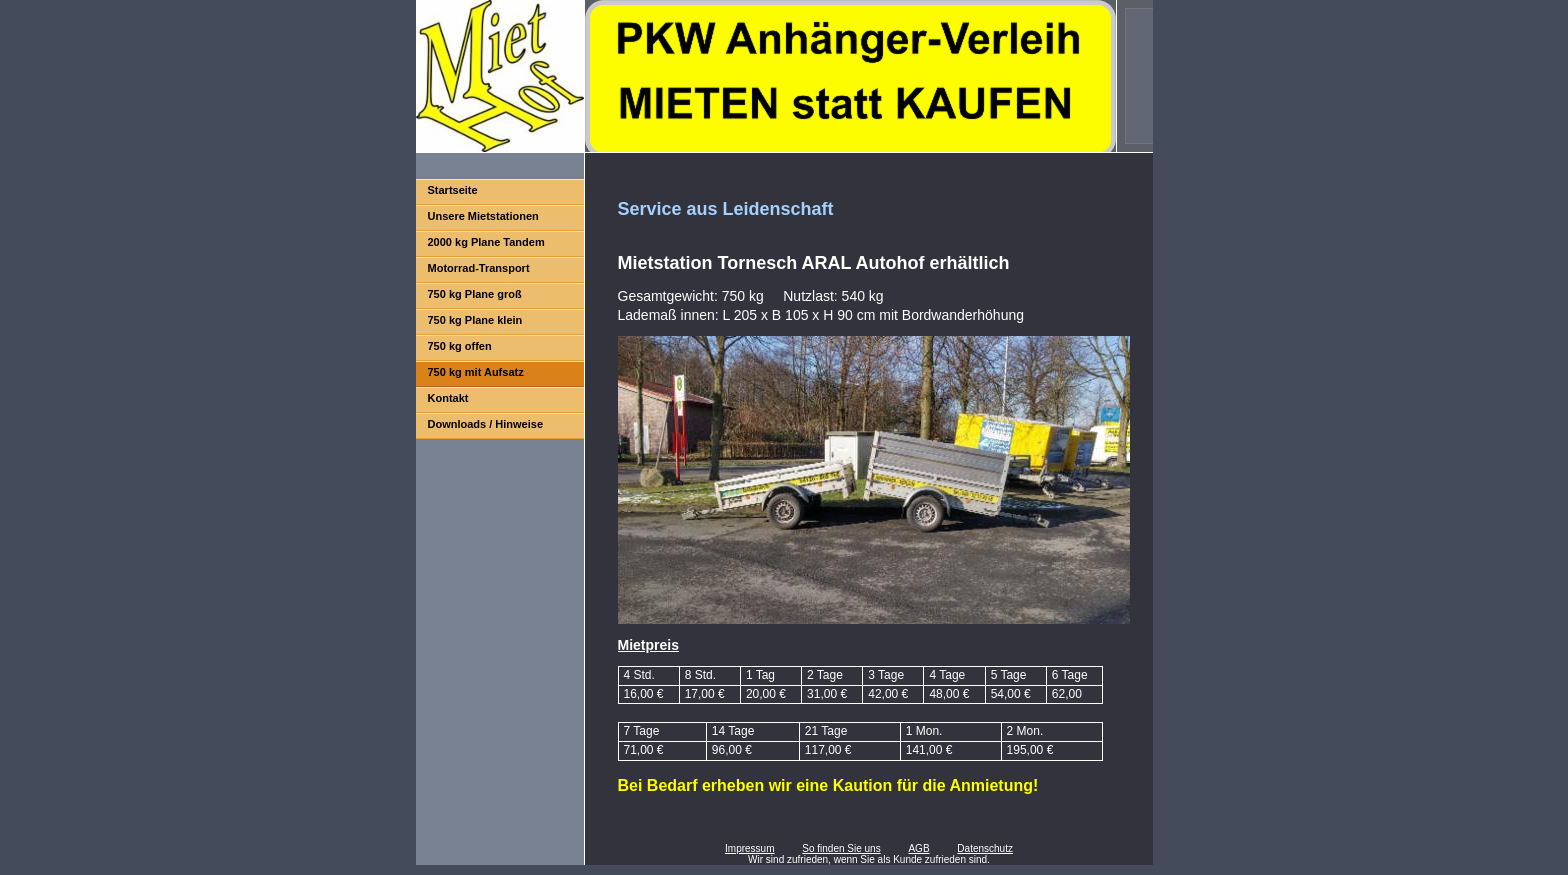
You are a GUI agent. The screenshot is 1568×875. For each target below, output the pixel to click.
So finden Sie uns (841, 848)
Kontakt (448, 398)
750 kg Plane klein (475, 320)
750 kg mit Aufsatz (476, 372)
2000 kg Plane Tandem (486, 242)
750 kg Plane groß (475, 294)
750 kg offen (460, 346)
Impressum (749, 848)
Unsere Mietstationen (483, 216)
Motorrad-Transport (479, 268)
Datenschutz (985, 848)
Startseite (453, 190)
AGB (918, 848)
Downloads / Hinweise (486, 424)
